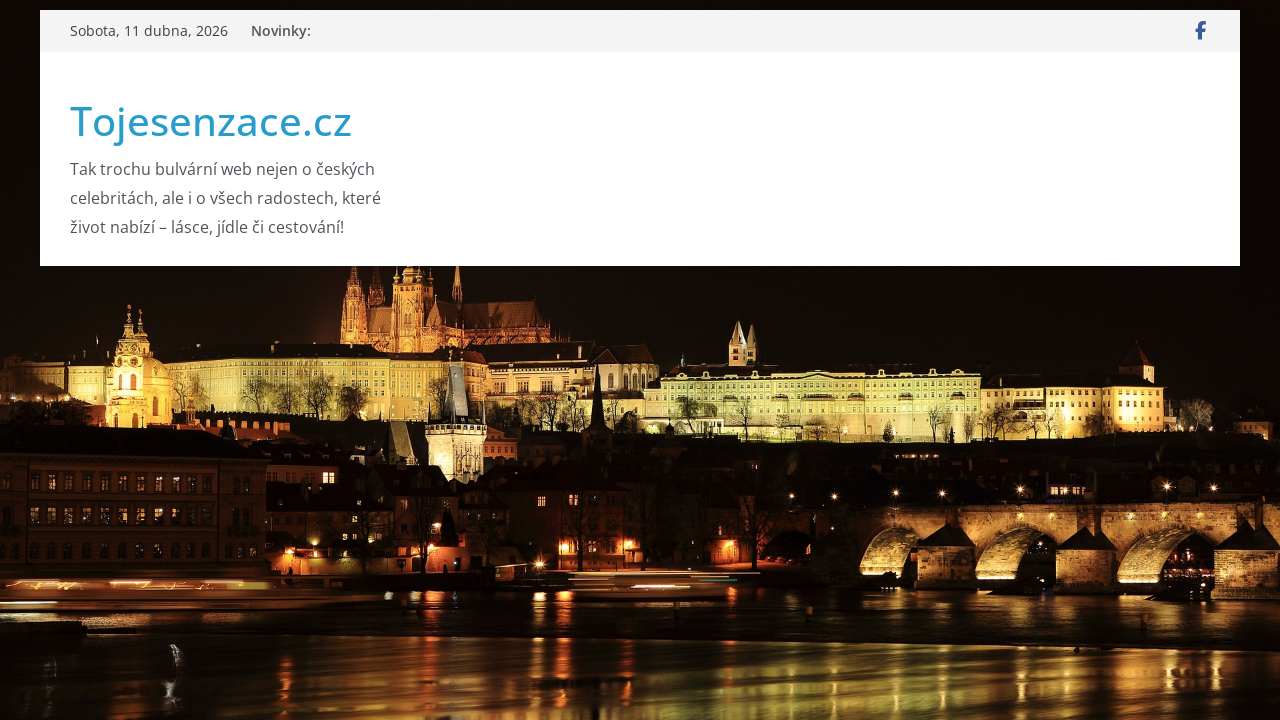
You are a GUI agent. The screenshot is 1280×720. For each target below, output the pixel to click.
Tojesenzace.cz (211, 120)
